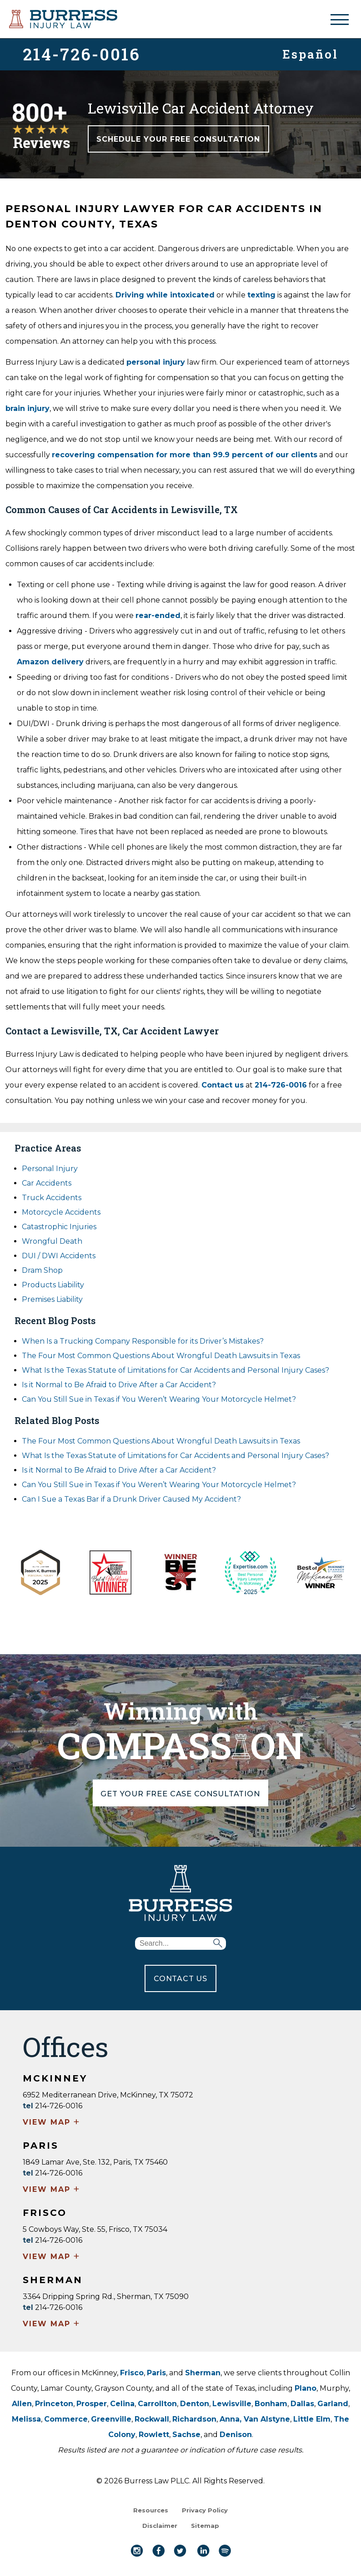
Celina (122, 2403)
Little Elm (312, 2419)
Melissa (26, 2419)
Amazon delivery (50, 662)
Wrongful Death (52, 1241)
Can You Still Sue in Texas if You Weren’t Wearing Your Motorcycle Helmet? (159, 1399)
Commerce (66, 2419)
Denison (236, 2434)
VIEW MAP (51, 2122)
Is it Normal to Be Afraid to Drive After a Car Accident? (120, 1384)
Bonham (271, 2403)
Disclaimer (159, 2525)
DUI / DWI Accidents (58, 1255)
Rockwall (152, 2419)
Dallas (302, 2403)
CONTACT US (180, 1978)
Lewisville (231, 2403)
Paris (156, 2372)
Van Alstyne (267, 2419)
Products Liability (53, 1285)
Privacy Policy (205, 2510)
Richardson (194, 2419)
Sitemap (205, 2525)
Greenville (111, 2419)
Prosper (91, 2403)
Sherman (203, 2372)
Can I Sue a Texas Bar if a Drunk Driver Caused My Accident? (131, 1499)
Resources (150, 2510)
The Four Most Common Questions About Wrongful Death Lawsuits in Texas (161, 1355)
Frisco (132, 2372)
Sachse (186, 2434)
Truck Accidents (51, 1197)
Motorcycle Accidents (61, 1212)
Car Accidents (46, 1183)
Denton (194, 2403)
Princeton (54, 2403)
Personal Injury (50, 1168)
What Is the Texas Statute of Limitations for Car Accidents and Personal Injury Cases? (175, 1370)
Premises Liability (52, 1299)
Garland (332, 2403)
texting (261, 295)
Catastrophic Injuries (59, 1226)
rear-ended (157, 615)
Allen (22, 2403)
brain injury (27, 408)
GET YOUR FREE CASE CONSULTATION (180, 1793)
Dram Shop (42, 1270)
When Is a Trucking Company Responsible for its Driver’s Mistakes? (143, 1341)
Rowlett (154, 2434)
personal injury (155, 362)
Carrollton (157, 2403)
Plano (305, 2388)
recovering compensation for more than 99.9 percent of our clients (184, 454)
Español (310, 53)
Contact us (222, 1085)
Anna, (232, 2419)
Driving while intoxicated (165, 295)
